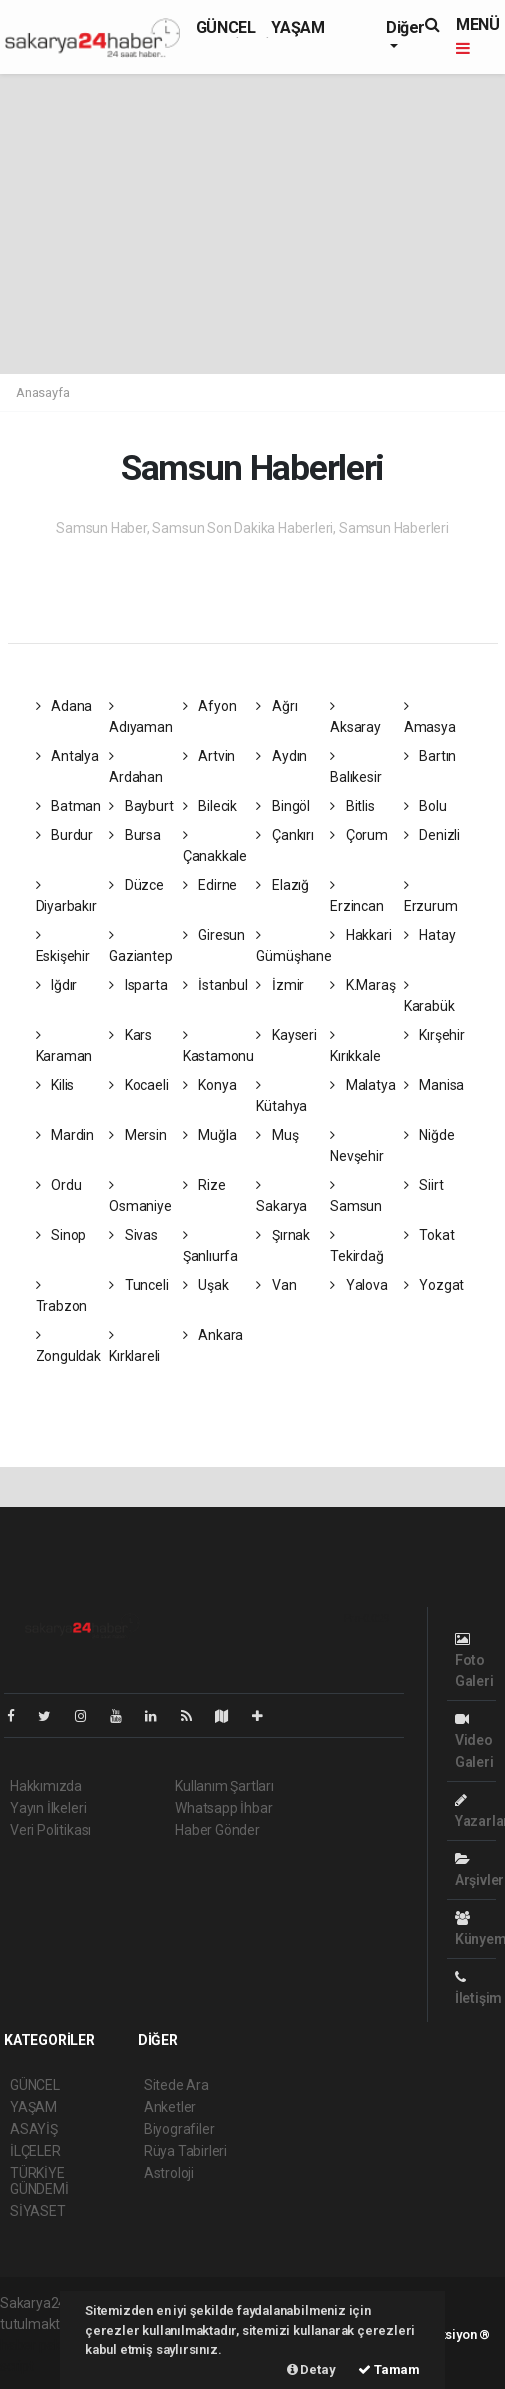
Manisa (434, 1085)
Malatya (362, 1085)
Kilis (55, 1085)
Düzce (136, 885)
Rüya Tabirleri (185, 2151)
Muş (277, 1135)
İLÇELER (35, 2151)
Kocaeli (138, 1085)
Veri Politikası (50, 1830)
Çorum (359, 835)
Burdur (64, 835)
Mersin (137, 1135)
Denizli (432, 835)
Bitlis (352, 806)
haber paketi (38, 2345)
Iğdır (57, 985)
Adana (64, 706)
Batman (68, 806)
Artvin (209, 756)
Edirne (210, 885)
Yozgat (434, 1285)
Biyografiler (179, 2129)
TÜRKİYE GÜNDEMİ (39, 2181)
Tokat (429, 1235)
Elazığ (282, 885)
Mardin (65, 1135)
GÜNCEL (226, 27)
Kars (130, 1035)
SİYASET (38, 2211)
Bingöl (282, 806)
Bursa (135, 835)
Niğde (429, 1135)
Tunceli (138, 1285)
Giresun (214, 935)
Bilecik (210, 806)
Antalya (67, 756)
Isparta (138, 985)
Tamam (389, 2369)
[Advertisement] (252, 224)
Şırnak (282, 1235)
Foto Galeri (474, 1660)
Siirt (424, 1185)
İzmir (280, 985)
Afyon (210, 706)
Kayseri (286, 1035)
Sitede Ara (176, 2085)
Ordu (59, 1185)
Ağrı (276, 706)
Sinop (61, 1235)
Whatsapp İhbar (223, 1808)
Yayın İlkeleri (48, 1808)
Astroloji (169, 2173)
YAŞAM (297, 27)
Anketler (170, 2107)
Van (276, 1285)
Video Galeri (474, 1740)
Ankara (213, 1335)
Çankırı (284, 835)
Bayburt (141, 806)
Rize (204, 1185)
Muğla (210, 1135)
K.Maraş (362, 985)
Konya (210, 1085)
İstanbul (215, 985)
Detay (311, 2369)
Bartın (430, 756)
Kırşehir (434, 1035)
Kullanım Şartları (224, 1786)
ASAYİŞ (34, 2129)
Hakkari (360, 935)
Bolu (425, 806)
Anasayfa (42, 392)
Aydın (281, 756)
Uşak (206, 1285)
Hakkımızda (46, 1786)
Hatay (430, 935)
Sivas (133, 1235)
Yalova (358, 1285)
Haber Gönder (217, 1830)
